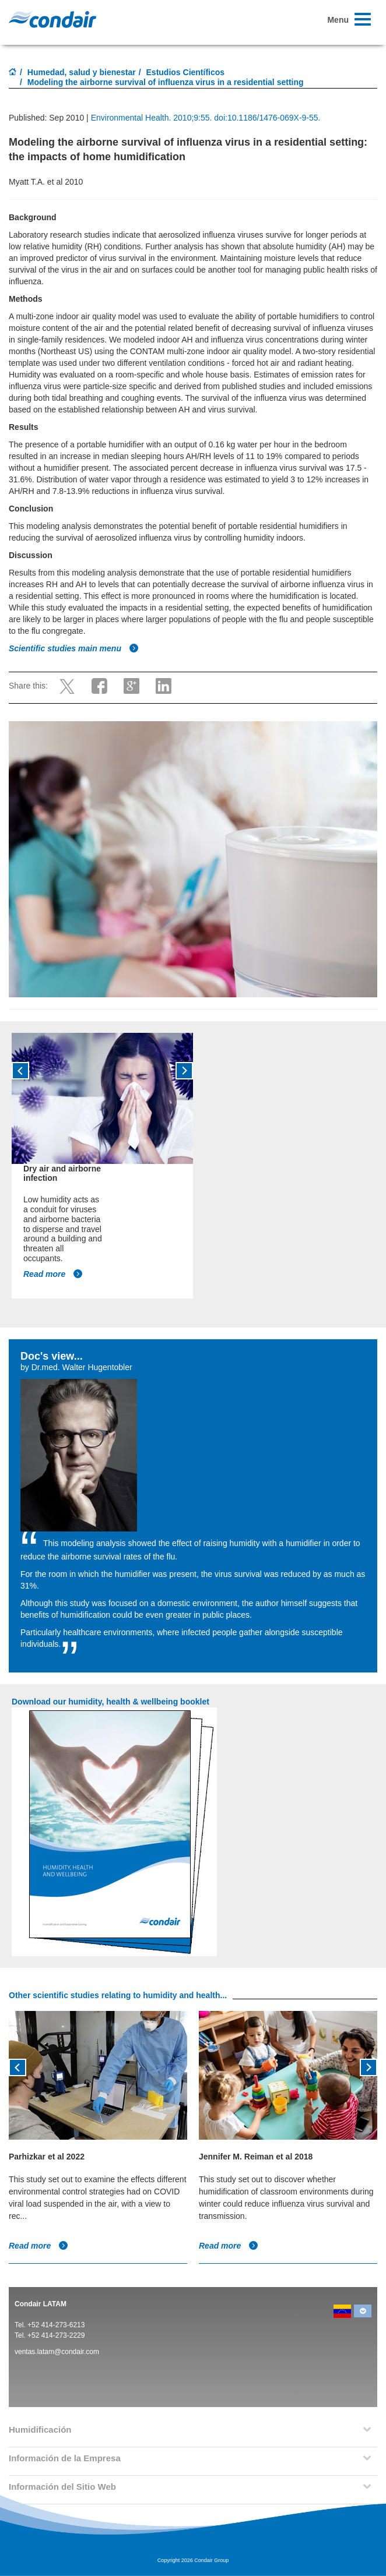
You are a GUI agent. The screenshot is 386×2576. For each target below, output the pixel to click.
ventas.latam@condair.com (57, 2352)
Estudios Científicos (185, 72)
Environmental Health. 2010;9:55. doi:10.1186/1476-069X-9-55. (206, 117)
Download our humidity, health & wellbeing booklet (110, 1701)
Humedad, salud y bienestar (81, 72)
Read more (53, 1274)
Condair (52, 19)
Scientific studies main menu (74, 648)
